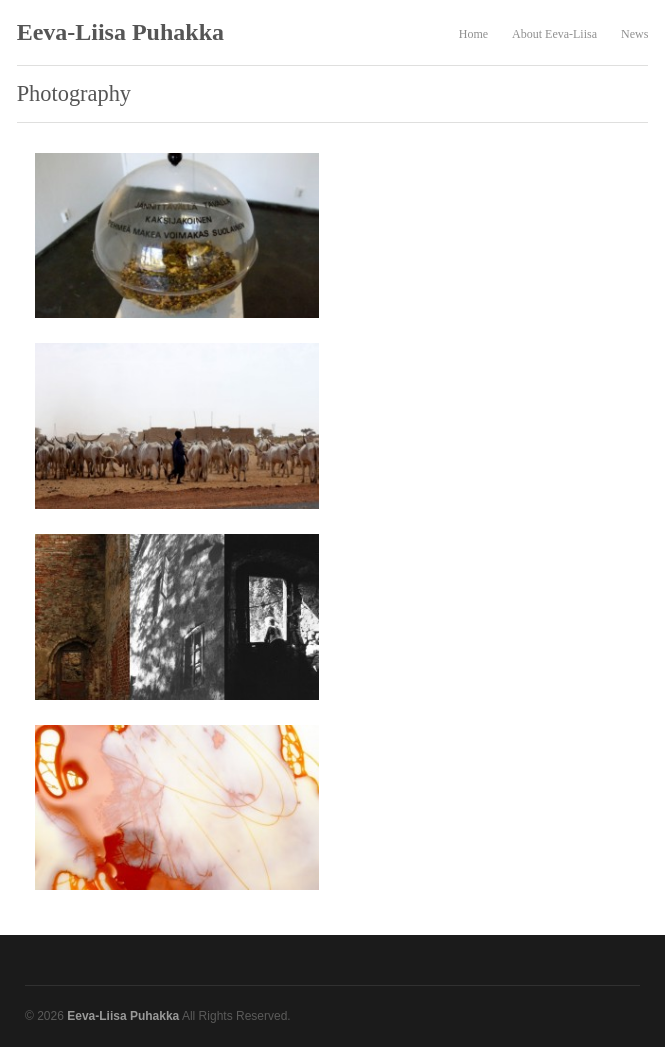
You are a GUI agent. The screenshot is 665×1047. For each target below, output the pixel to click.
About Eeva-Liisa (554, 34)
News (634, 34)
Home (473, 34)
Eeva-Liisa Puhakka (120, 32)
